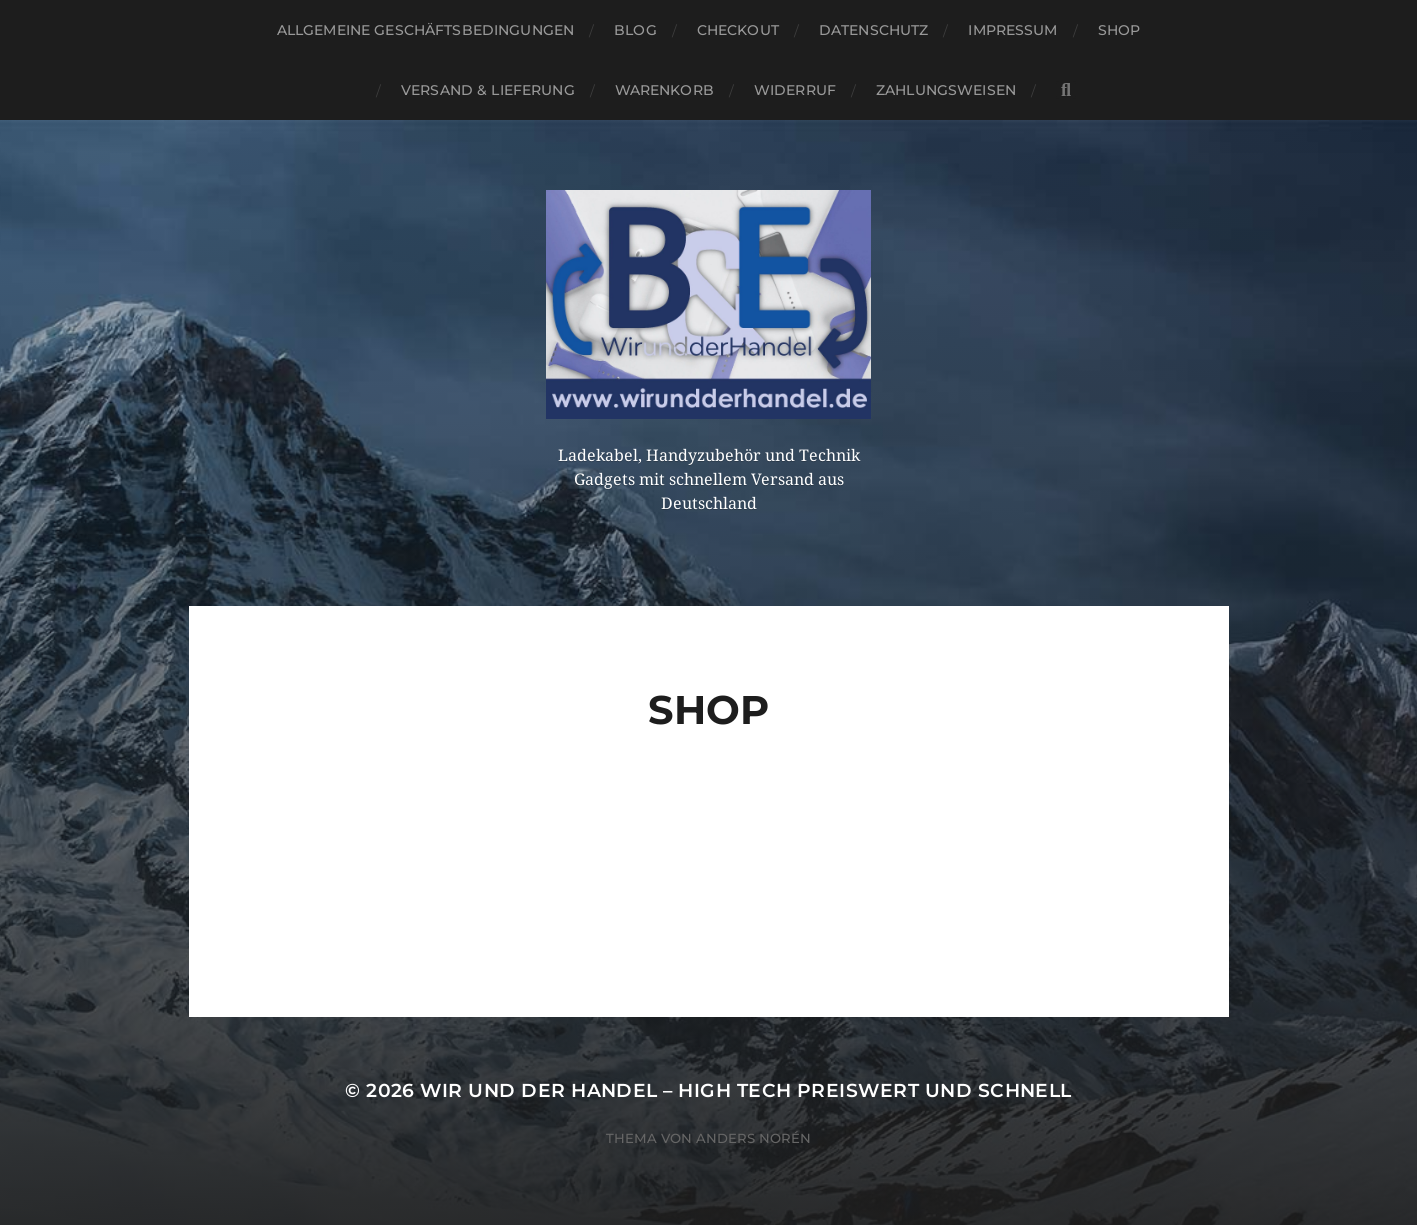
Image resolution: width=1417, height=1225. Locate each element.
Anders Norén (753, 1138)
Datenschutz (874, 30)
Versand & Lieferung (488, 90)
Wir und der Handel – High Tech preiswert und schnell (745, 1090)
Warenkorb (664, 90)
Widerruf (795, 90)
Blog (635, 30)
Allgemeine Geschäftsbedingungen (425, 30)
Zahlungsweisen (946, 90)
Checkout (738, 30)
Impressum (1012, 30)
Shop (1119, 30)
